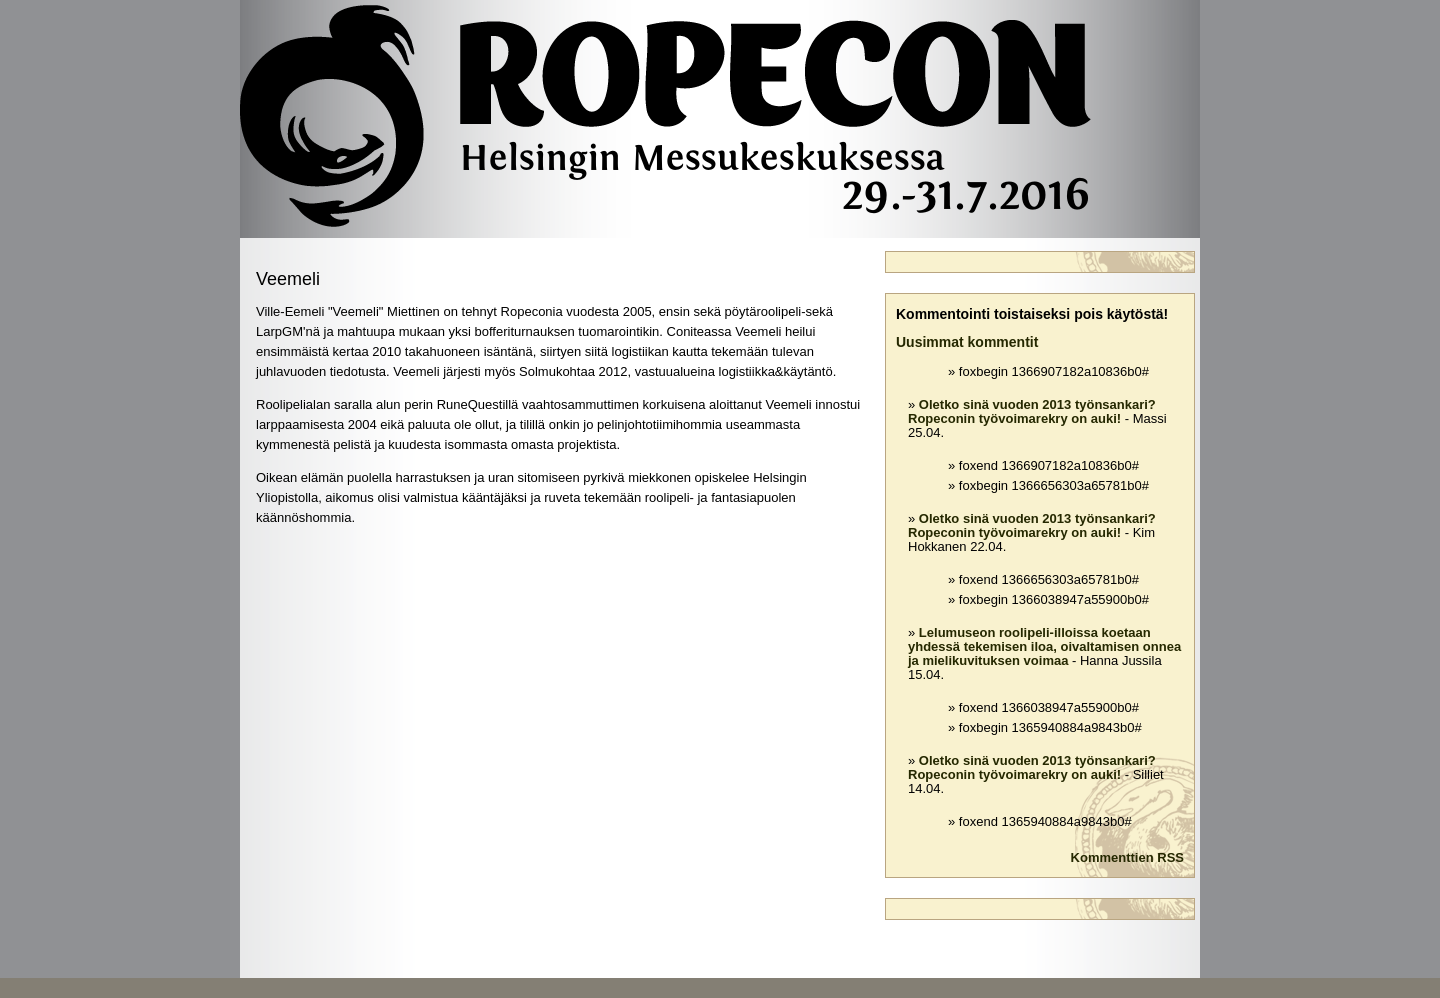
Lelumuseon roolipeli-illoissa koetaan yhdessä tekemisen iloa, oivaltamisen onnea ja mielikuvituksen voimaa (1044, 646)
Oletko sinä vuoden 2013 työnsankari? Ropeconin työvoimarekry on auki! (1032, 411)
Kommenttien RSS (1127, 857)
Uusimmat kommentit (967, 342)
